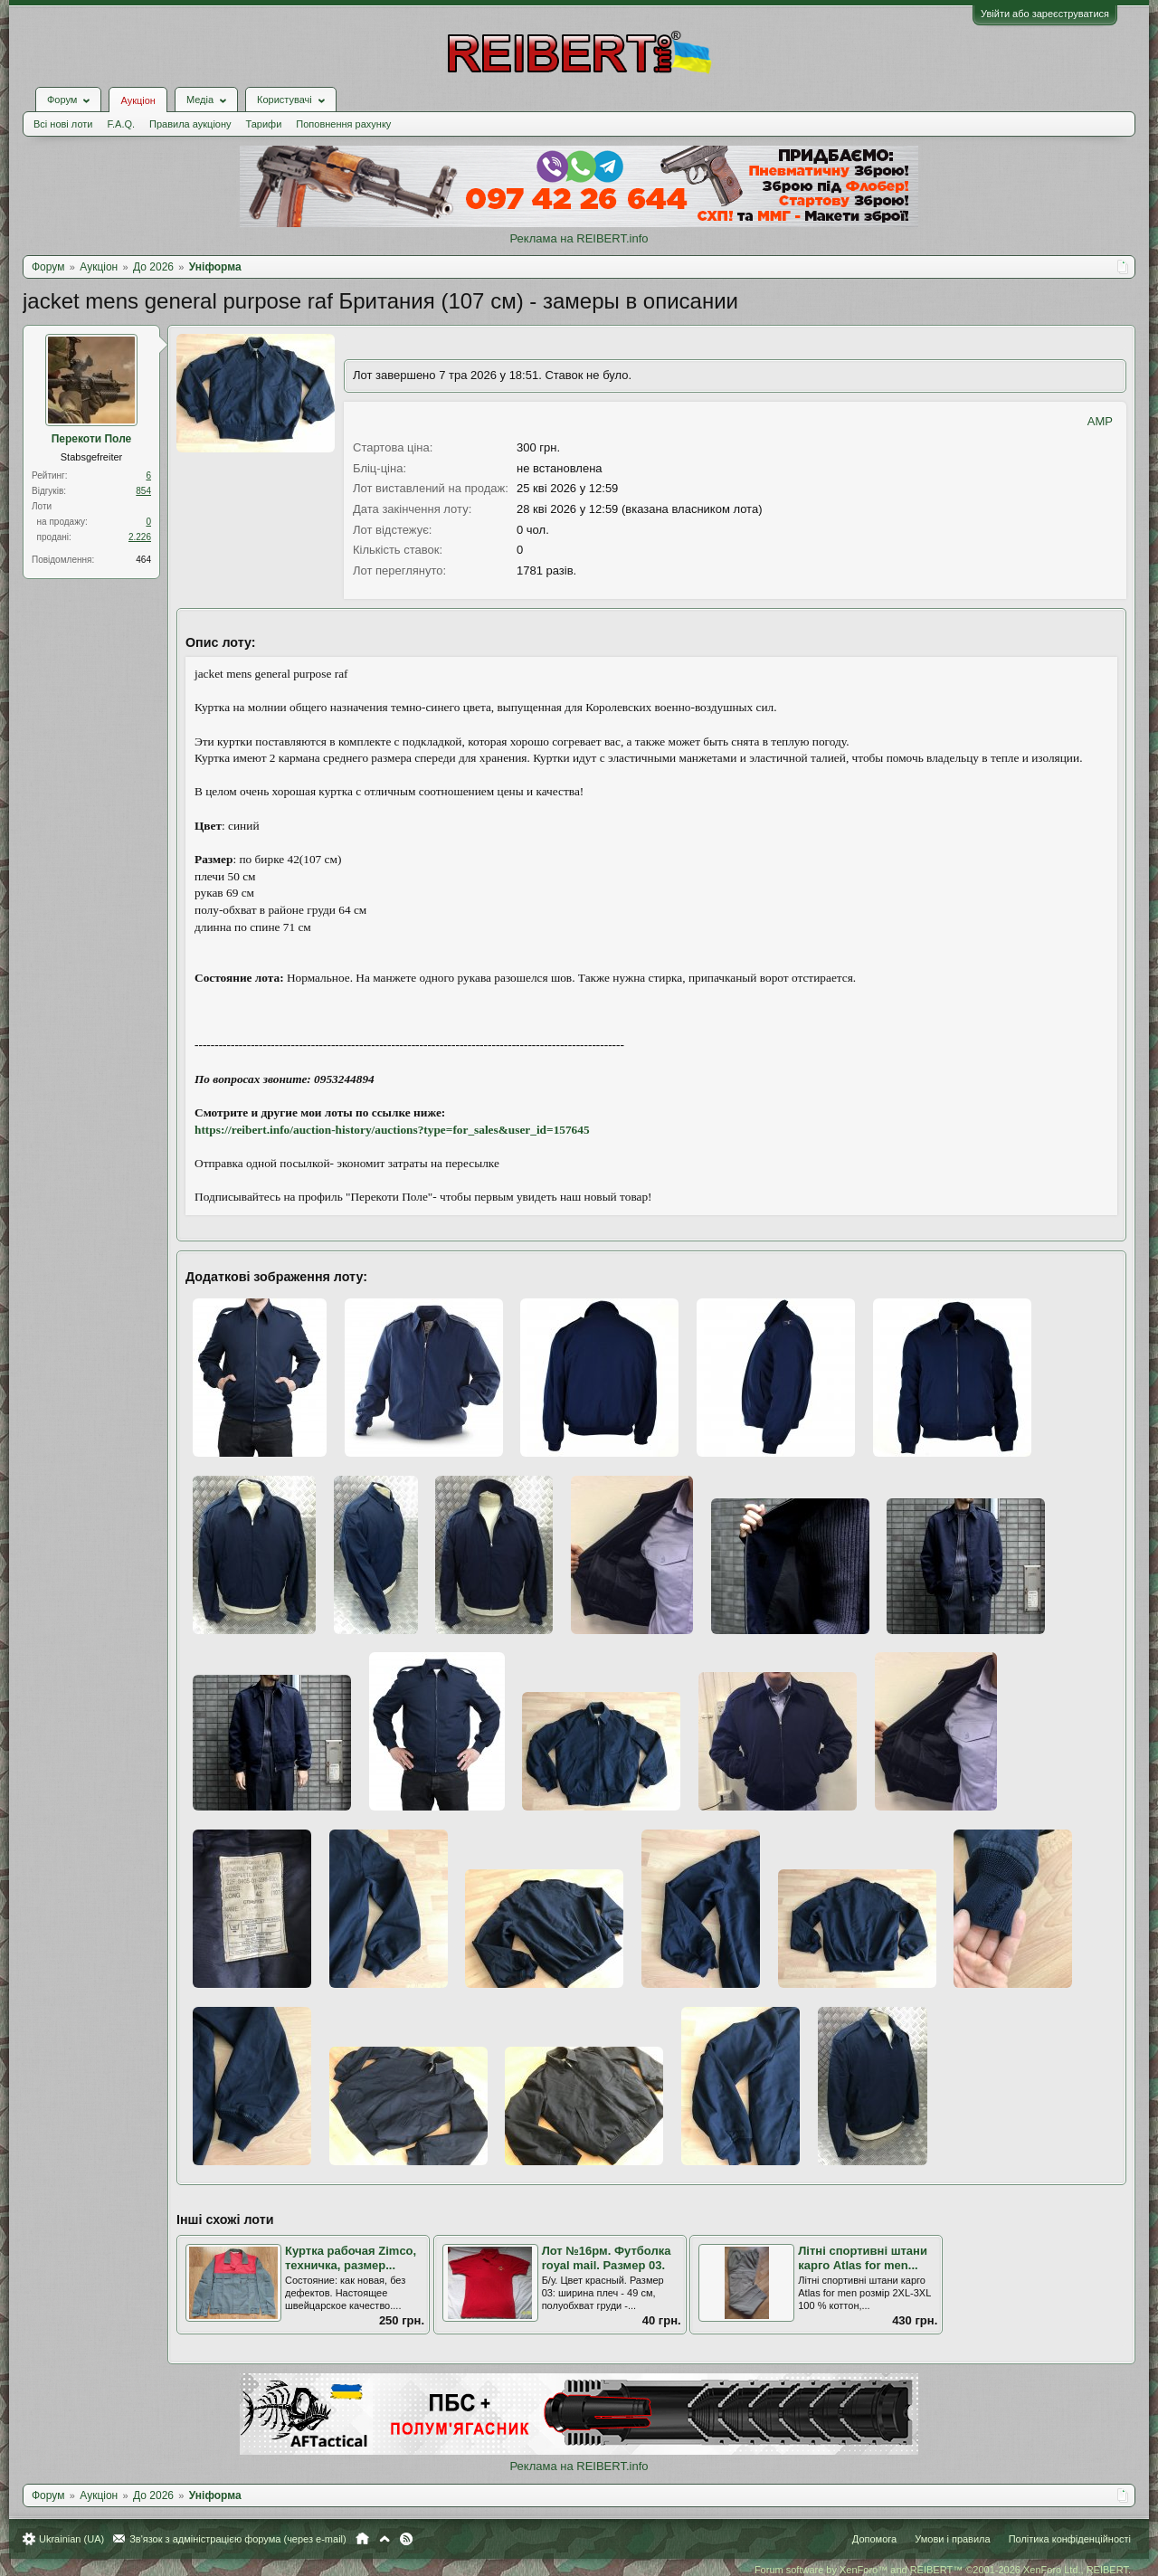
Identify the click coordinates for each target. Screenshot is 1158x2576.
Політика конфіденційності (1070, 2538)
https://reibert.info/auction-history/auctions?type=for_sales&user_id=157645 (392, 1129)
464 (143, 560)
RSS (406, 2539)
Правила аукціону (190, 124)
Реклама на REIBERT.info (578, 238)
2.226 (139, 537)
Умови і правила (952, 2538)
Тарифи (264, 124)
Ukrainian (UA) (71, 2538)
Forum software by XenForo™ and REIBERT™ (943, 2569)
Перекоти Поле (92, 439)
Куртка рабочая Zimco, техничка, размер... (350, 2258)
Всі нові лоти (62, 124)
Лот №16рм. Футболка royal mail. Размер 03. (606, 2258)
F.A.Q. (121, 124)
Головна (362, 2539)
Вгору (384, 2539)
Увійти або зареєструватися (1045, 13)
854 (143, 491)
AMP (1100, 421)
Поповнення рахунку (343, 124)
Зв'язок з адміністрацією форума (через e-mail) (237, 2538)
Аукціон (137, 100)
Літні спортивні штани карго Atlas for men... (862, 2258)
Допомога (874, 2538)
